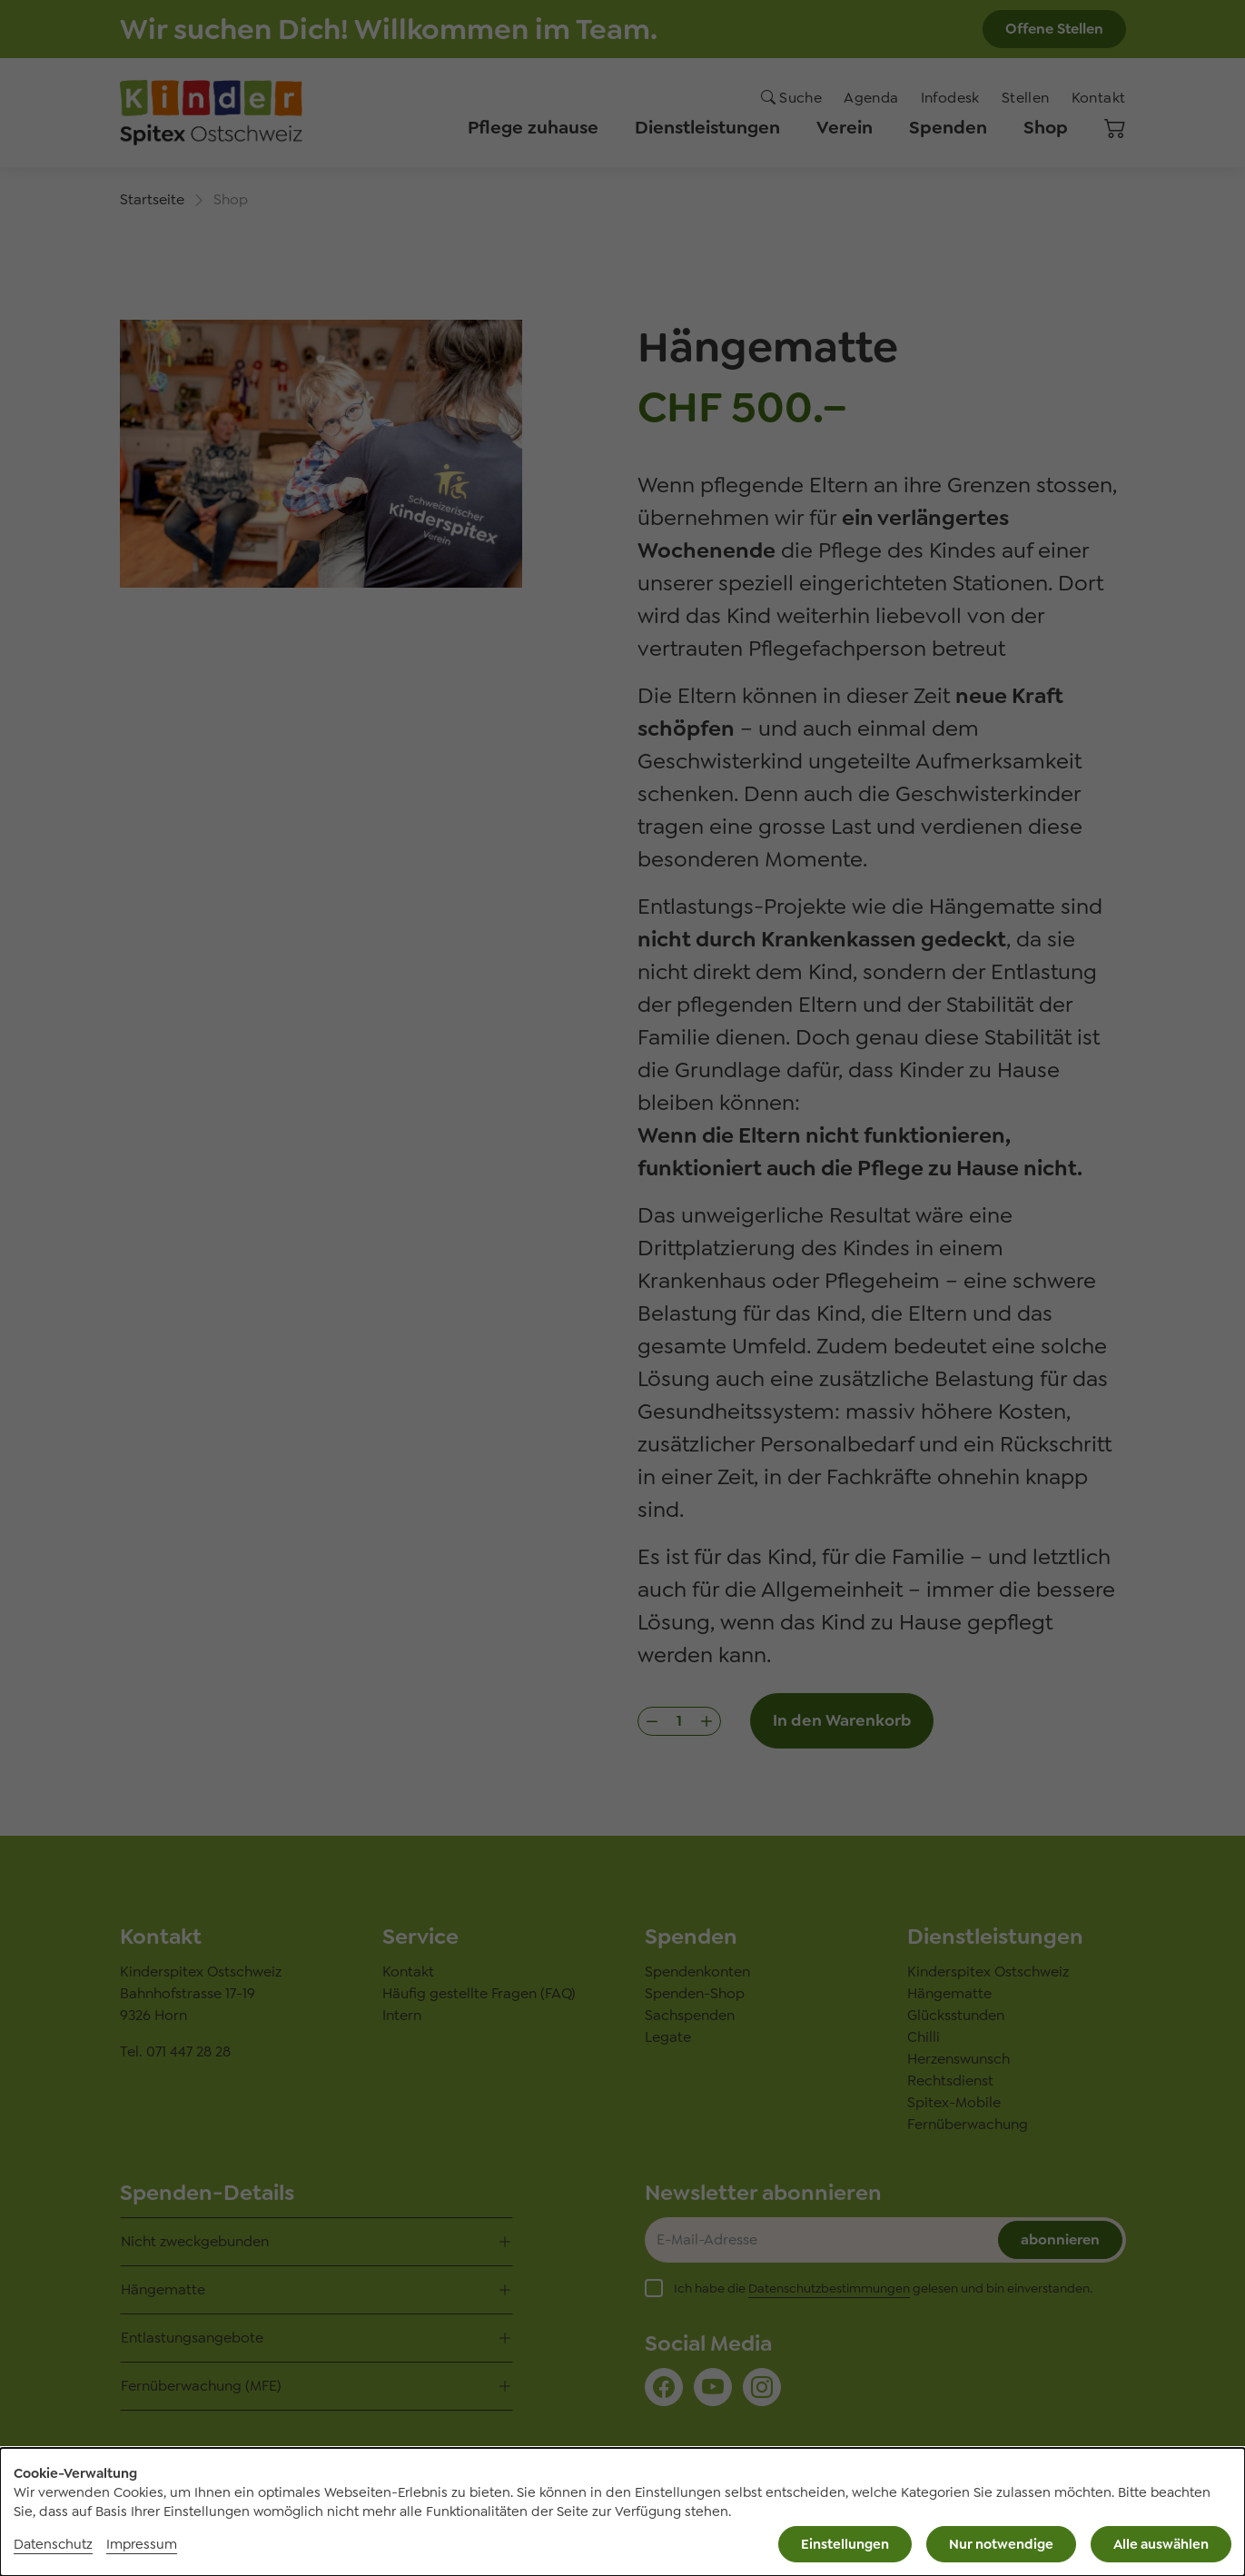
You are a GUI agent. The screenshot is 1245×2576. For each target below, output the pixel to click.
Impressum (141, 2544)
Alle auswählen (1161, 2544)
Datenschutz (53, 2544)
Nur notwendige (1001, 2544)
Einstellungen (845, 2544)
